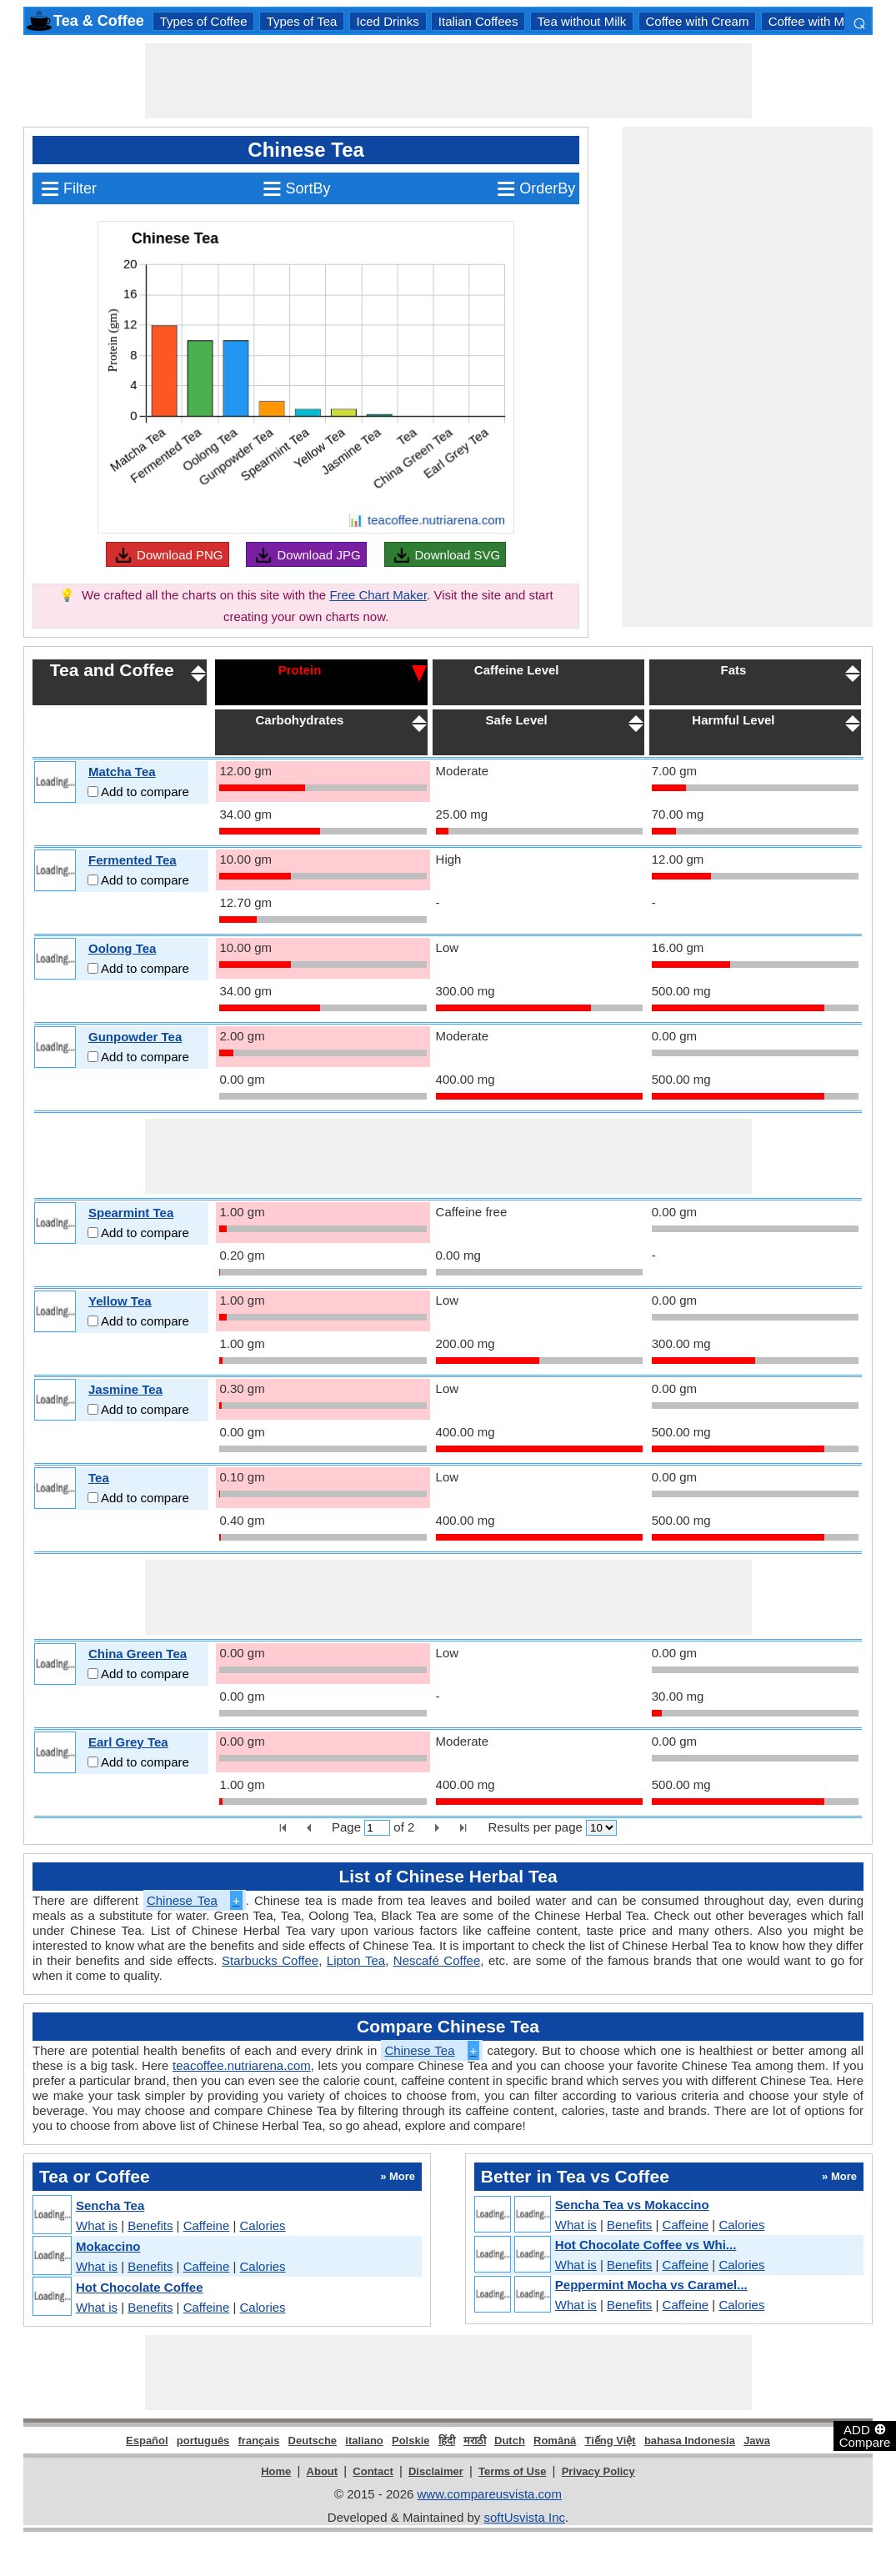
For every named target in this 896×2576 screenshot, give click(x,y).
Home (276, 2471)
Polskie (411, 2440)
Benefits (150, 2225)
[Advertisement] (448, 80)
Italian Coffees (478, 21)
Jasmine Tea (125, 1389)
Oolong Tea (122, 948)
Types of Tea (302, 21)
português (203, 2440)
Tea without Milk (582, 21)
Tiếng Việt (610, 2440)
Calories (263, 2225)
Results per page (535, 1827)
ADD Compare (865, 2435)
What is (97, 2225)
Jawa (756, 2440)
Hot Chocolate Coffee (139, 2287)
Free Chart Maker (378, 595)
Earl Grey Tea (128, 1742)
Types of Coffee (204, 21)
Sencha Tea (110, 2205)
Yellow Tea (120, 1301)
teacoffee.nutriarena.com (242, 2065)
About (322, 2471)
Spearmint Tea (130, 1212)
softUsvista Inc (524, 2517)
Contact (373, 2471)
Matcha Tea (122, 771)
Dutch (509, 2440)
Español (147, 2440)
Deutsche (313, 2440)
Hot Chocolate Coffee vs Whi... (646, 2245)
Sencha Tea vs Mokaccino (632, 2205)
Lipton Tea (356, 1960)
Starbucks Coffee (270, 1960)
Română (554, 2440)
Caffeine (206, 2225)
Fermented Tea (132, 860)
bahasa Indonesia (689, 2440)
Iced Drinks (388, 21)
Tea (98, 1478)
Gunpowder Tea (135, 1037)
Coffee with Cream (697, 21)
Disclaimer (435, 2471)
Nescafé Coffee (436, 1960)
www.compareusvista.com (490, 2494)
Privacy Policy (598, 2471)
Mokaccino (108, 2246)
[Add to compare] (93, 791)
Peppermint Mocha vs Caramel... (651, 2285)
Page (346, 1827)
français (259, 2440)
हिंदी (446, 2440)
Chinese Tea (195, 1900)
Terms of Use (512, 2471)
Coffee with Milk (812, 21)
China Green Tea (137, 1653)
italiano (364, 2440)
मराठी (474, 2440)
